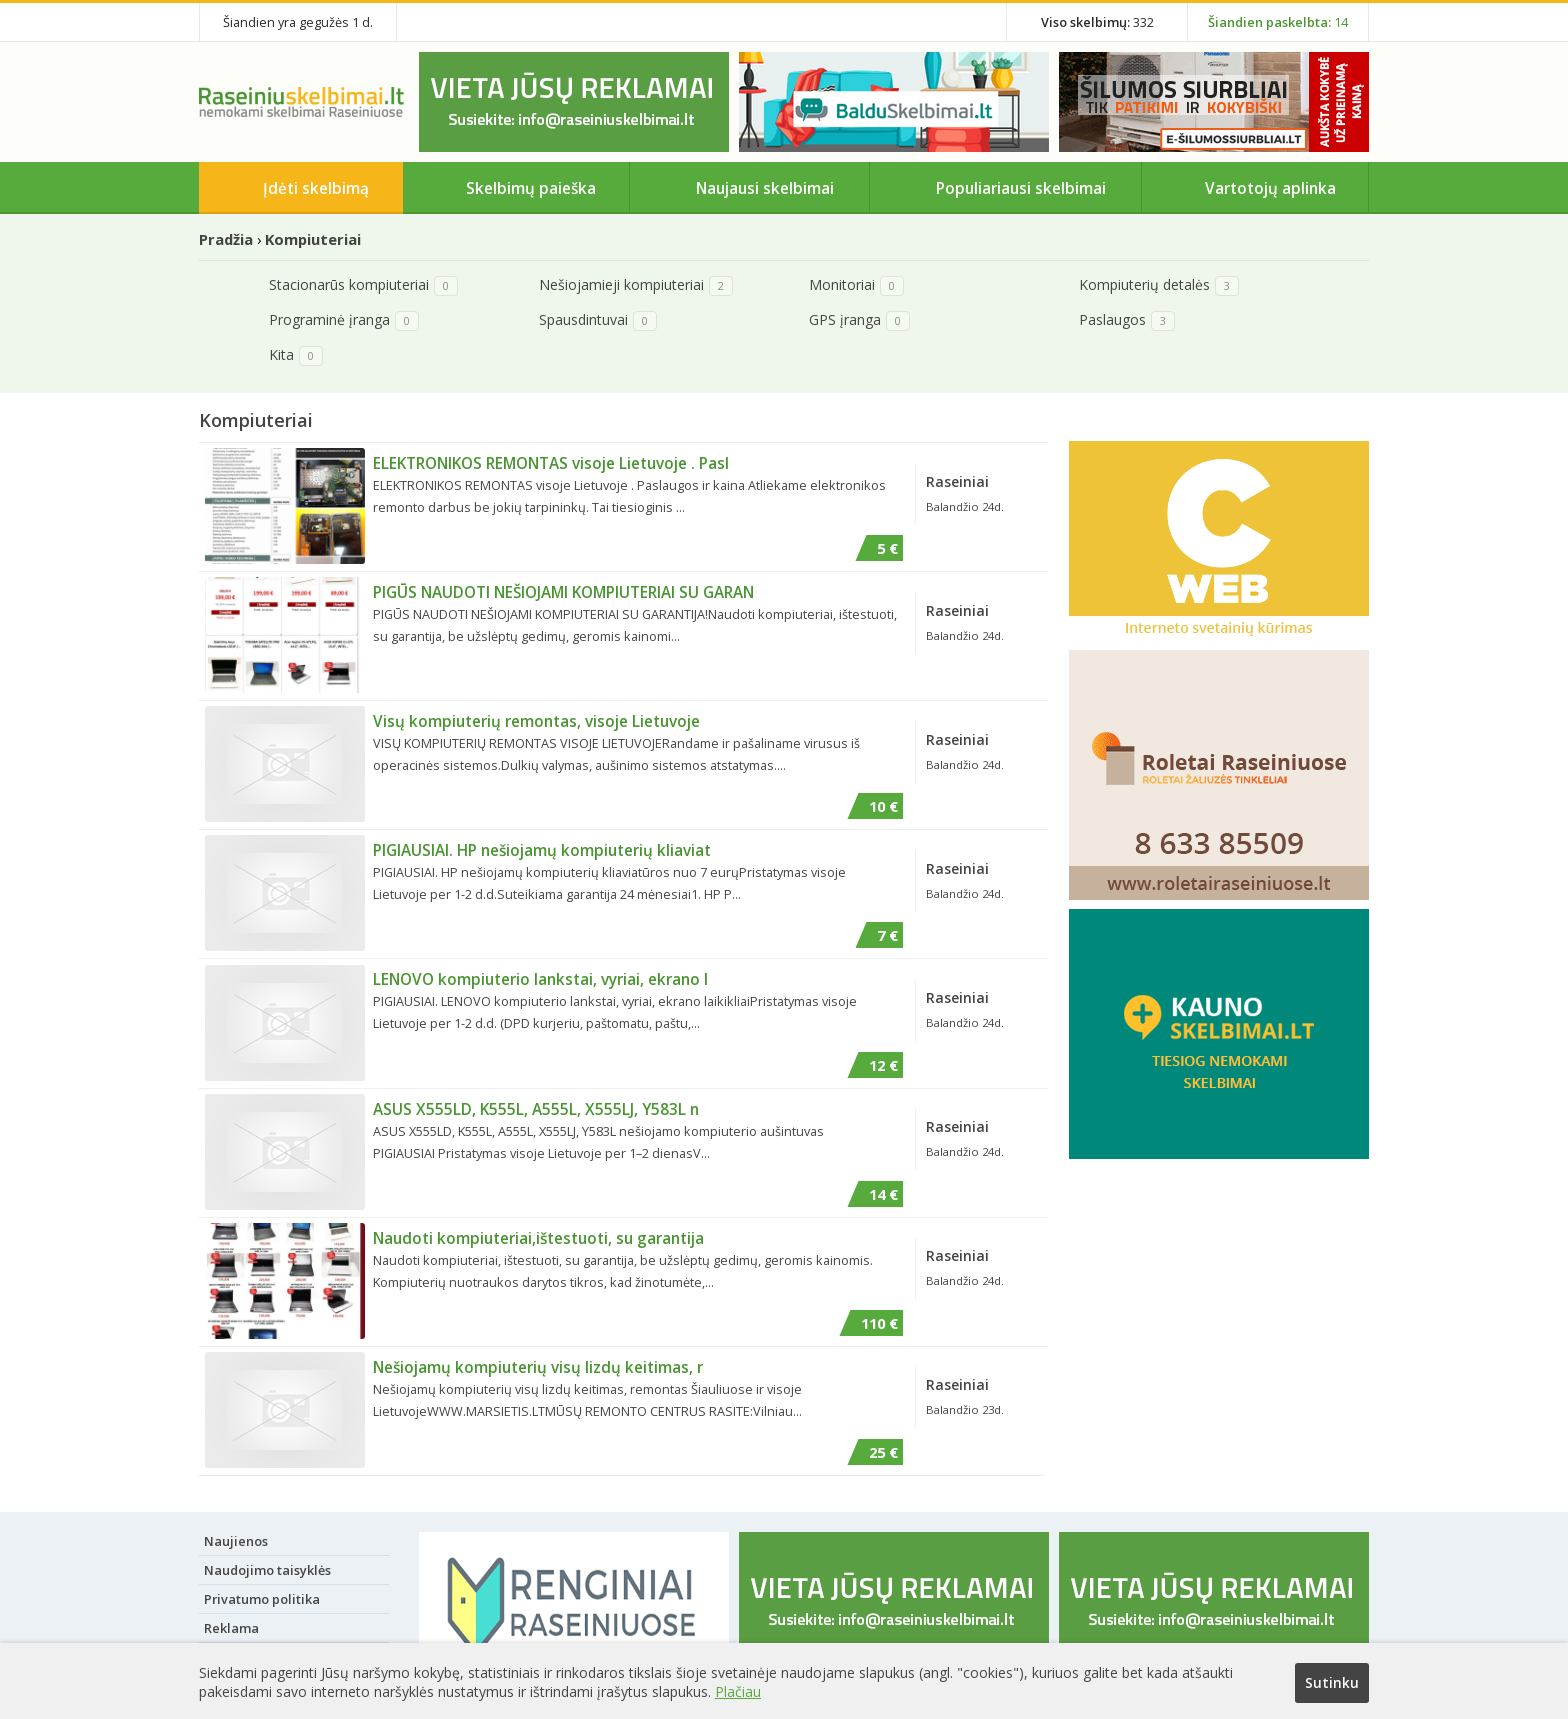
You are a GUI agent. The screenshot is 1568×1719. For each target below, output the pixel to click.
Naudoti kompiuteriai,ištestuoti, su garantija (538, 1237)
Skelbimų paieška (531, 188)
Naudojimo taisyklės (267, 1569)
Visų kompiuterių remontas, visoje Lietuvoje (536, 721)
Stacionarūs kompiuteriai (349, 284)
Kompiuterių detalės (1144, 284)
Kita (281, 354)
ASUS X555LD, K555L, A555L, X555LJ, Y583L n (536, 1108)
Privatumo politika (262, 1598)
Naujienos (236, 1540)
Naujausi (765, 188)
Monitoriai (842, 284)
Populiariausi (1021, 188)
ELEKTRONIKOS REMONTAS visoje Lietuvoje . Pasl (551, 463)
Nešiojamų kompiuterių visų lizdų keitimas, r (538, 1366)
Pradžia (226, 239)
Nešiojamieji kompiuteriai (621, 284)
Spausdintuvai (583, 319)
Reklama (231, 1627)
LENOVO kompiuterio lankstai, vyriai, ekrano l (540, 979)
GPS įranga (845, 319)
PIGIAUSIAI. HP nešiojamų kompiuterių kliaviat (542, 850)
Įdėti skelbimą (316, 188)
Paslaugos (1112, 319)
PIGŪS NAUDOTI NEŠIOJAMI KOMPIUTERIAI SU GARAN (563, 592)
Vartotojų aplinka (1270, 188)
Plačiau (738, 1689)
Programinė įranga (329, 319)
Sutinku (1332, 1682)
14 (1278, 22)
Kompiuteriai (313, 239)
